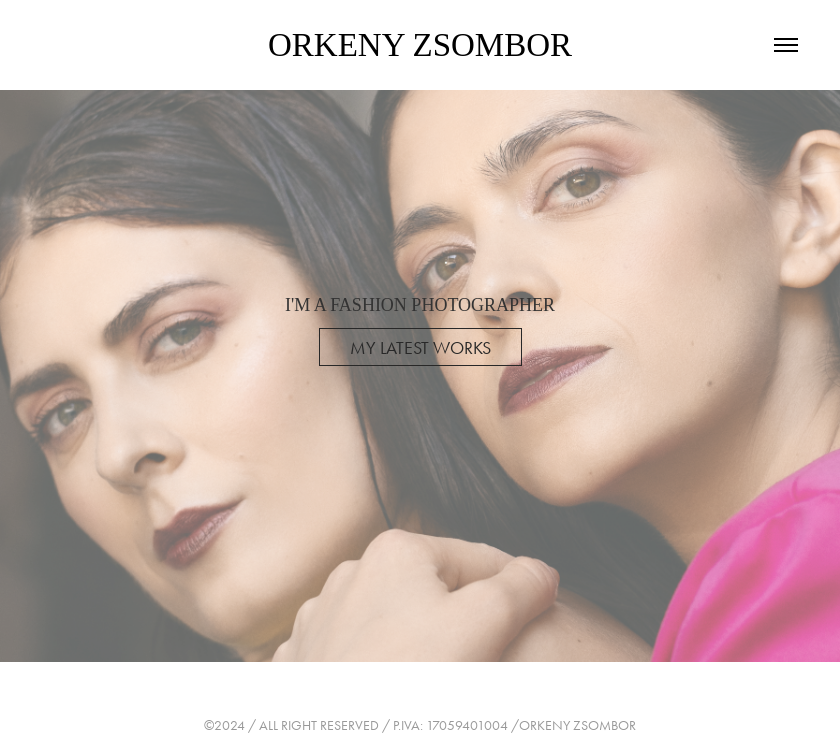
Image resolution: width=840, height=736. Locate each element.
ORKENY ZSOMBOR (420, 45)
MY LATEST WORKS (420, 348)
